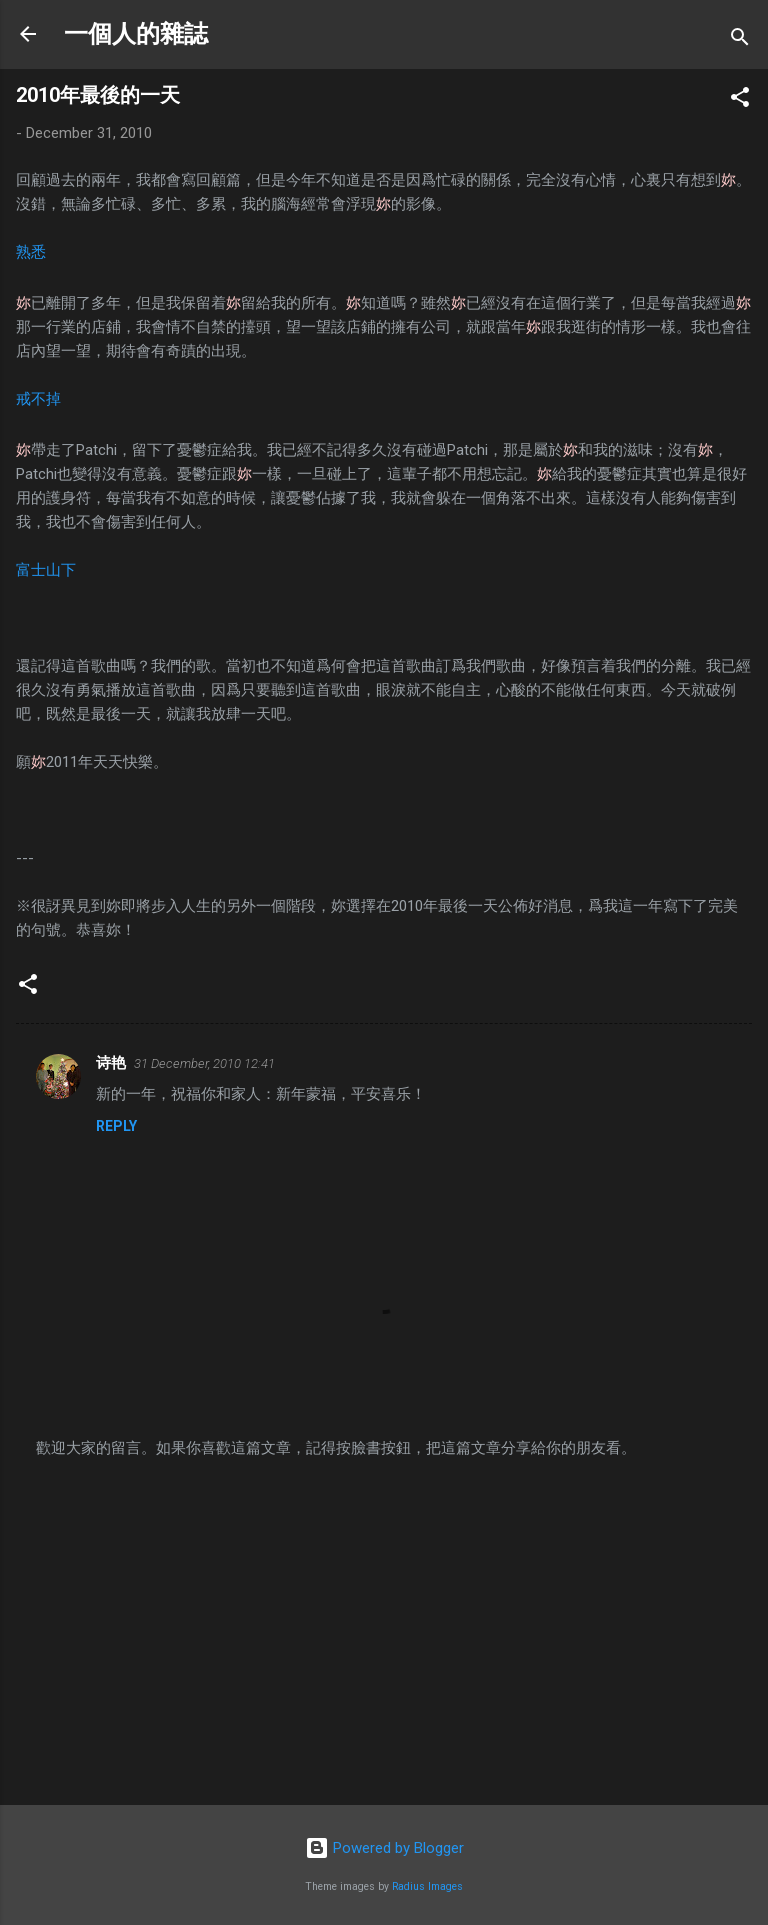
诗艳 (111, 1063)
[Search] (740, 40)
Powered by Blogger (384, 1848)
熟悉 (31, 252)
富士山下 (46, 570)
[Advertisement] (384, 1633)
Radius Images (427, 1886)
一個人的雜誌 (136, 34)
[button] (740, 100)
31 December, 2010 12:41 (204, 1063)
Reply (116, 1126)
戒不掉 (38, 399)
